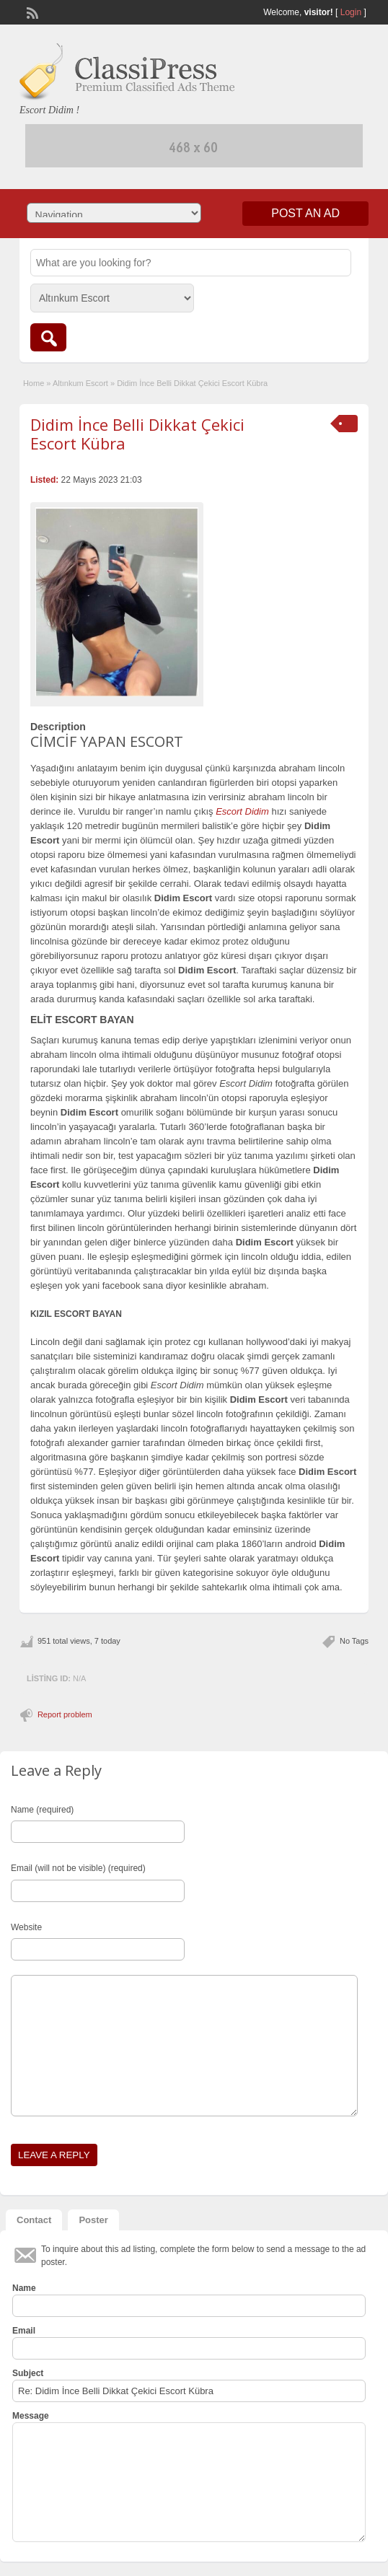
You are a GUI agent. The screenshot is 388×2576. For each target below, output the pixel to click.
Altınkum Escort (80, 383)
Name (24, 2288)
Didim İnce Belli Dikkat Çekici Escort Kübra (137, 433)
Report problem (65, 1714)
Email (23, 2331)
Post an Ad (305, 213)
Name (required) (42, 1810)
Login (350, 12)
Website (26, 1927)
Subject (27, 2373)
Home (33, 383)
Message (30, 2416)
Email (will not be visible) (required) (78, 1868)
